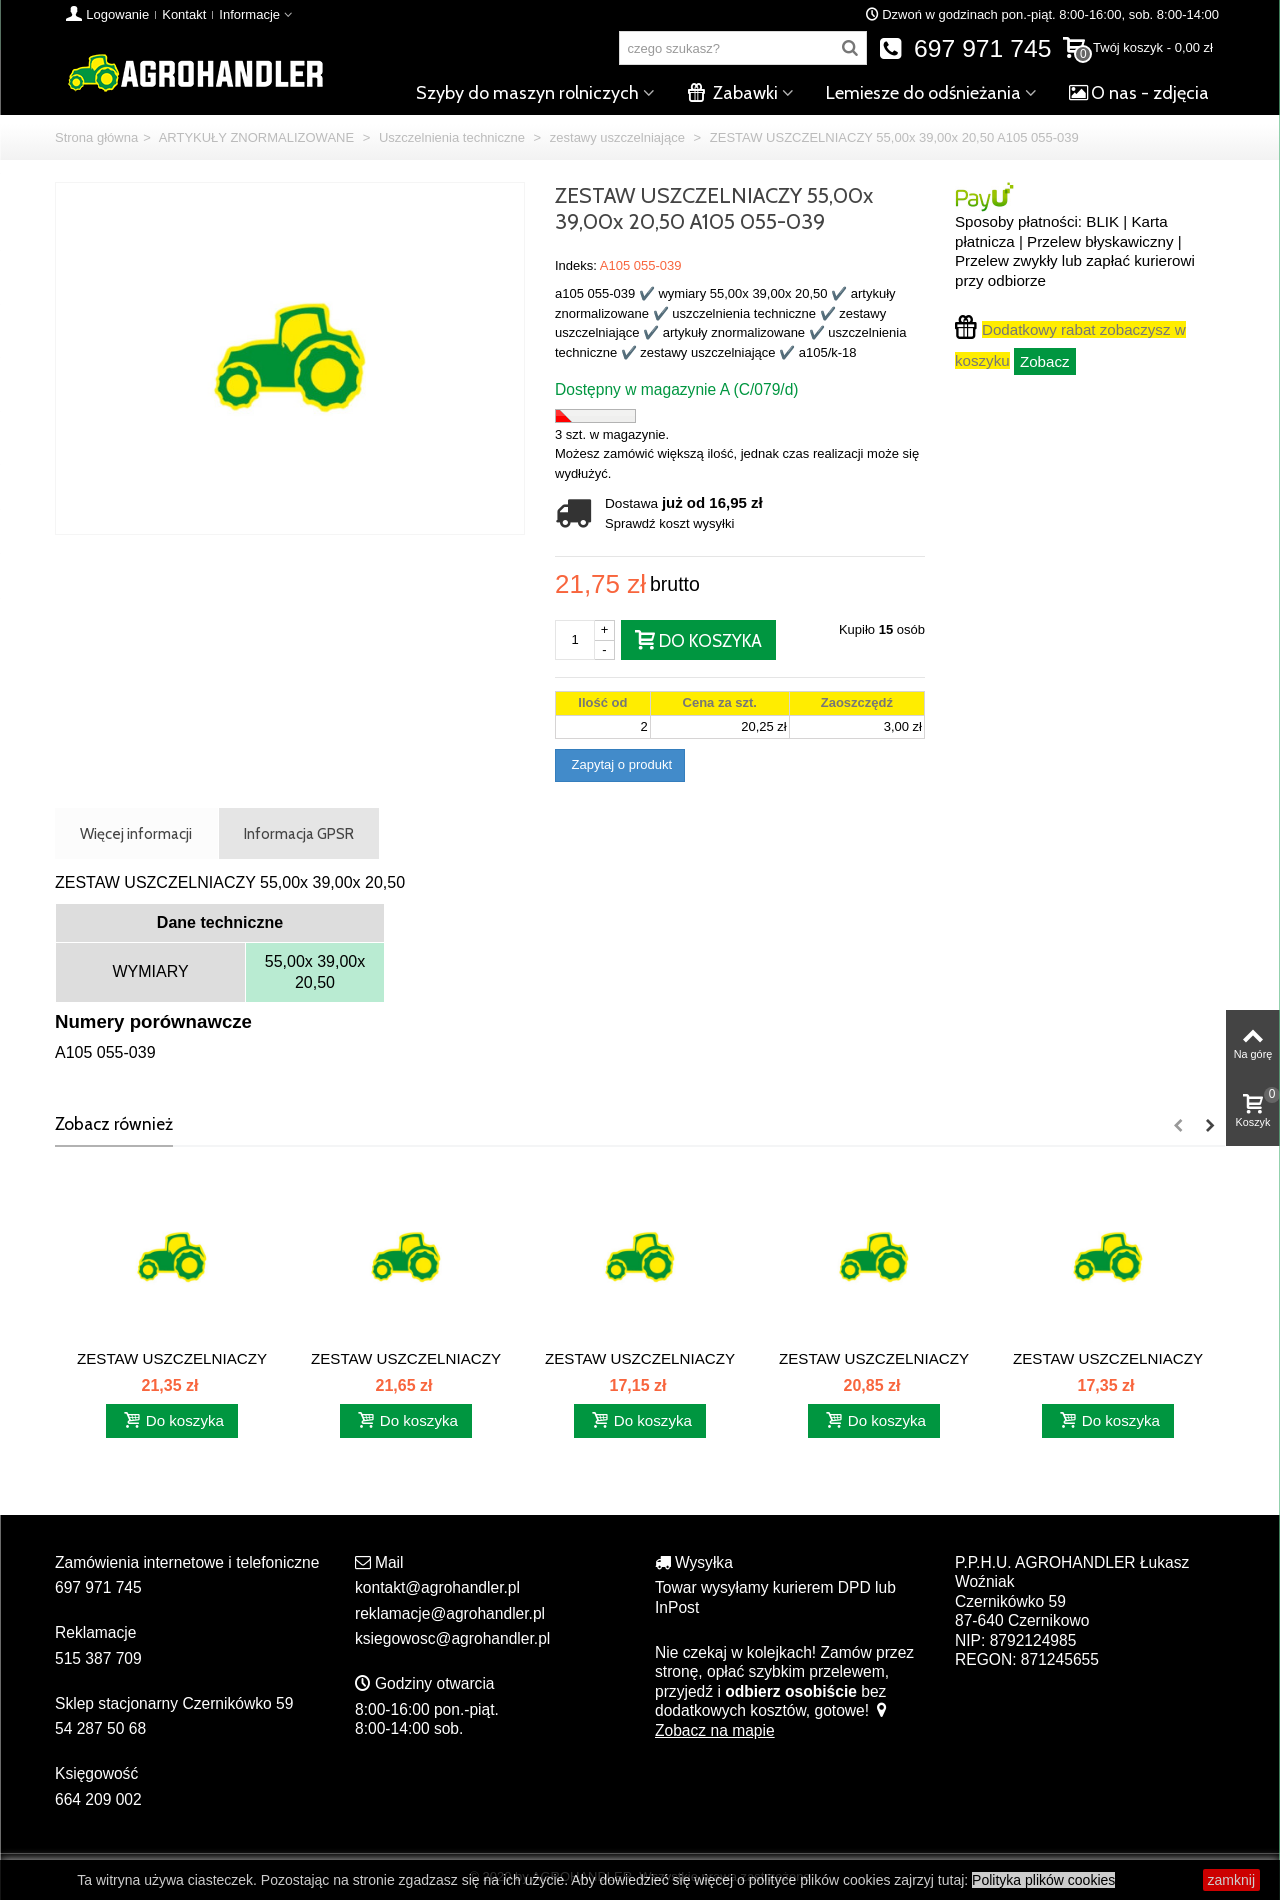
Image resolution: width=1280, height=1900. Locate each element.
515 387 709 (98, 1658)
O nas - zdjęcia (1139, 93)
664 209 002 (98, 1799)
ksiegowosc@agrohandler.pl (452, 1638)
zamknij (1231, 1880)
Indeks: (576, 265)
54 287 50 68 (100, 1728)
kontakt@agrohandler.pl (437, 1587)
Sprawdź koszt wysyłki (669, 523)
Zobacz (1045, 361)
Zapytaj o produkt (620, 764)
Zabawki (732, 93)
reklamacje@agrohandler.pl (450, 1613)
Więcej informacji (136, 833)
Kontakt (184, 14)
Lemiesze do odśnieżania (923, 93)
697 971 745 (965, 48)
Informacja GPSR (299, 833)
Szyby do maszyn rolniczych (527, 93)
